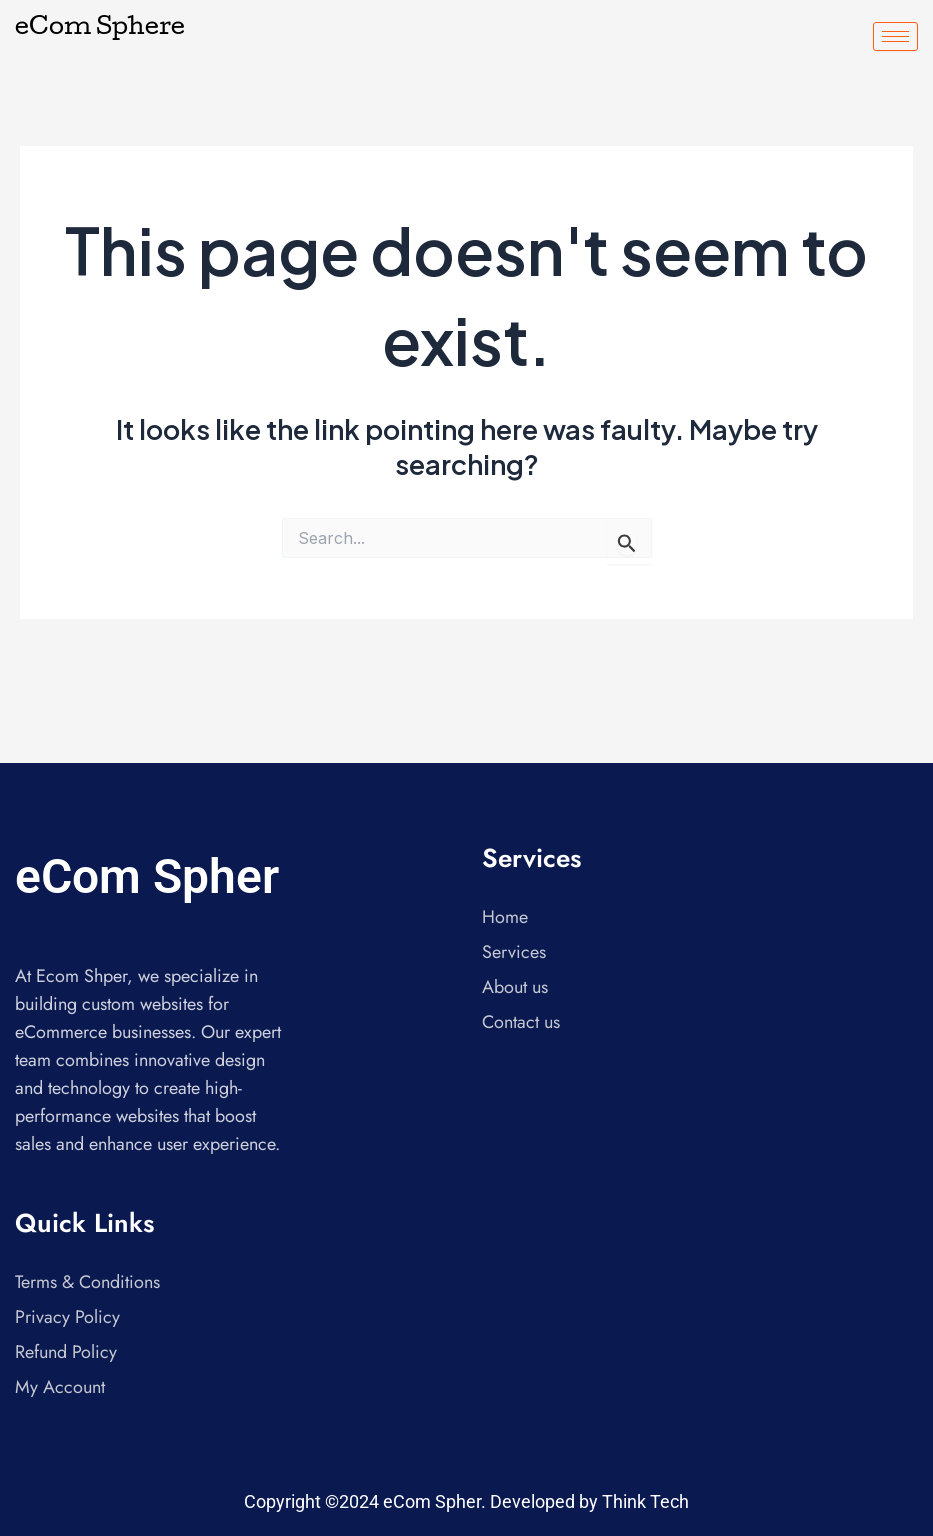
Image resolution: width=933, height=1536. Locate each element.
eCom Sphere (100, 29)
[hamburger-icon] (895, 36)
